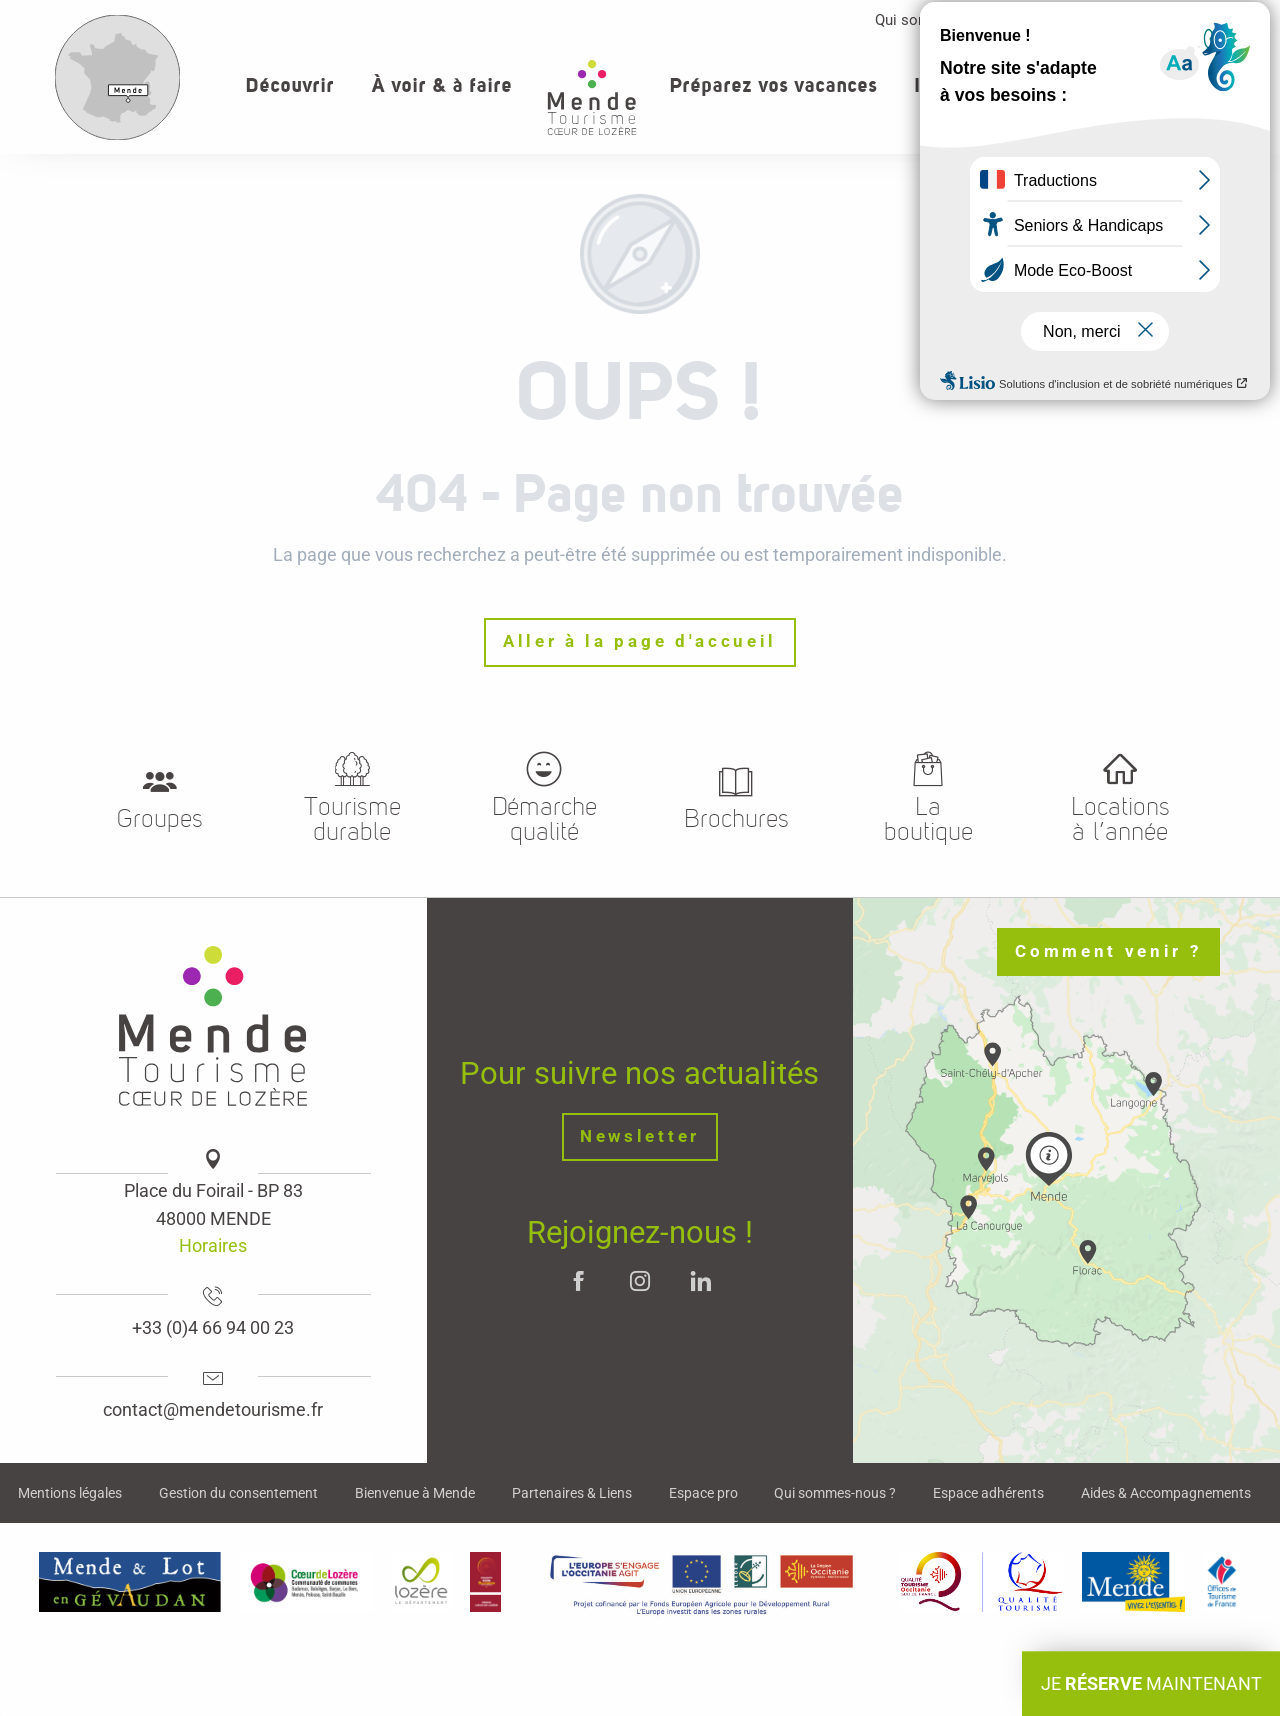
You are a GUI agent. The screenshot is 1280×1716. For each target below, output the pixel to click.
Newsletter (640, 1136)
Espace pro (1082, 20)
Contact (1183, 20)
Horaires (213, 1245)
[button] (1199, 85)
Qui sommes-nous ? (941, 20)
